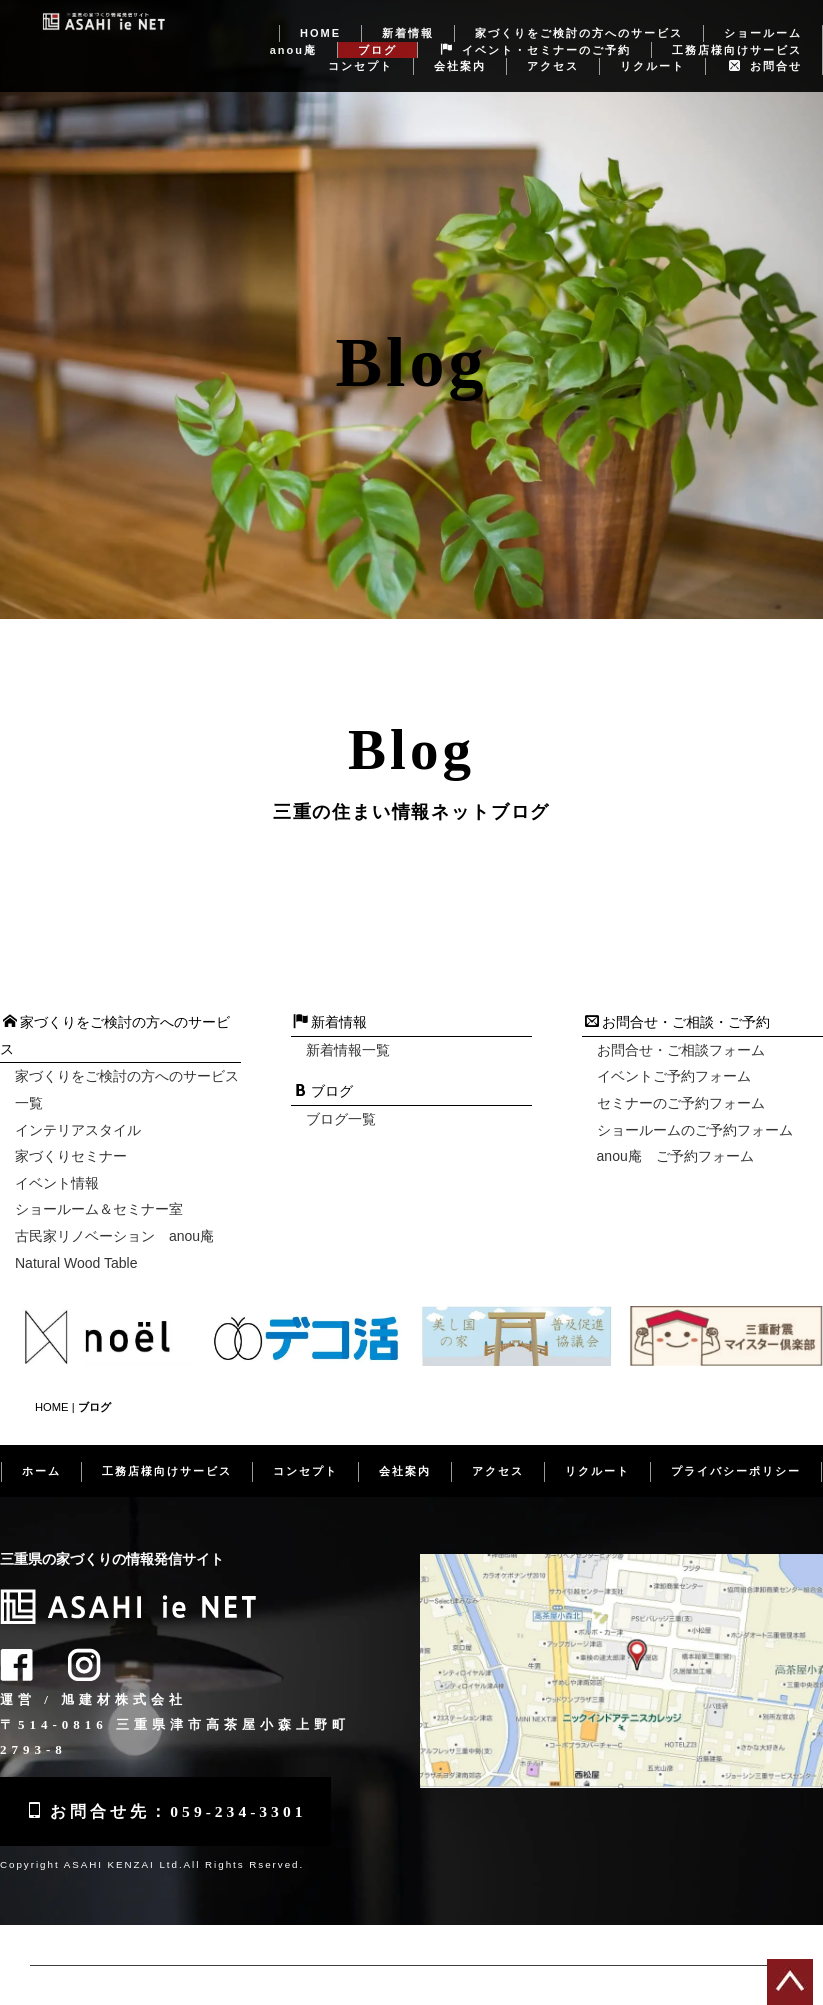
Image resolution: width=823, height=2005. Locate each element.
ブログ (377, 29)
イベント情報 (57, 1162)
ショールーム (763, 12)
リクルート (652, 45)
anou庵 (293, 29)
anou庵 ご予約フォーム (675, 1135)
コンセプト (360, 45)
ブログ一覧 (341, 1098)
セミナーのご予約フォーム (681, 1082)
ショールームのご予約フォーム (695, 1109)
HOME (320, 12)
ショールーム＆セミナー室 (99, 1189)
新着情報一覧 (348, 1029)
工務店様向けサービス (737, 29)
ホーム (41, 1449)
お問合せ (765, 45)
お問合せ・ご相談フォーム (681, 1029)
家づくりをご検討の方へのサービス (579, 12)
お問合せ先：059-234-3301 (169, 1788)
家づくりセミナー (71, 1135)
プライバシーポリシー (736, 1449)
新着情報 (408, 12)
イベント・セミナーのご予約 (536, 29)
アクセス (553, 45)
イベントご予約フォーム (674, 1056)
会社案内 (460, 45)
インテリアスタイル (78, 1109)
